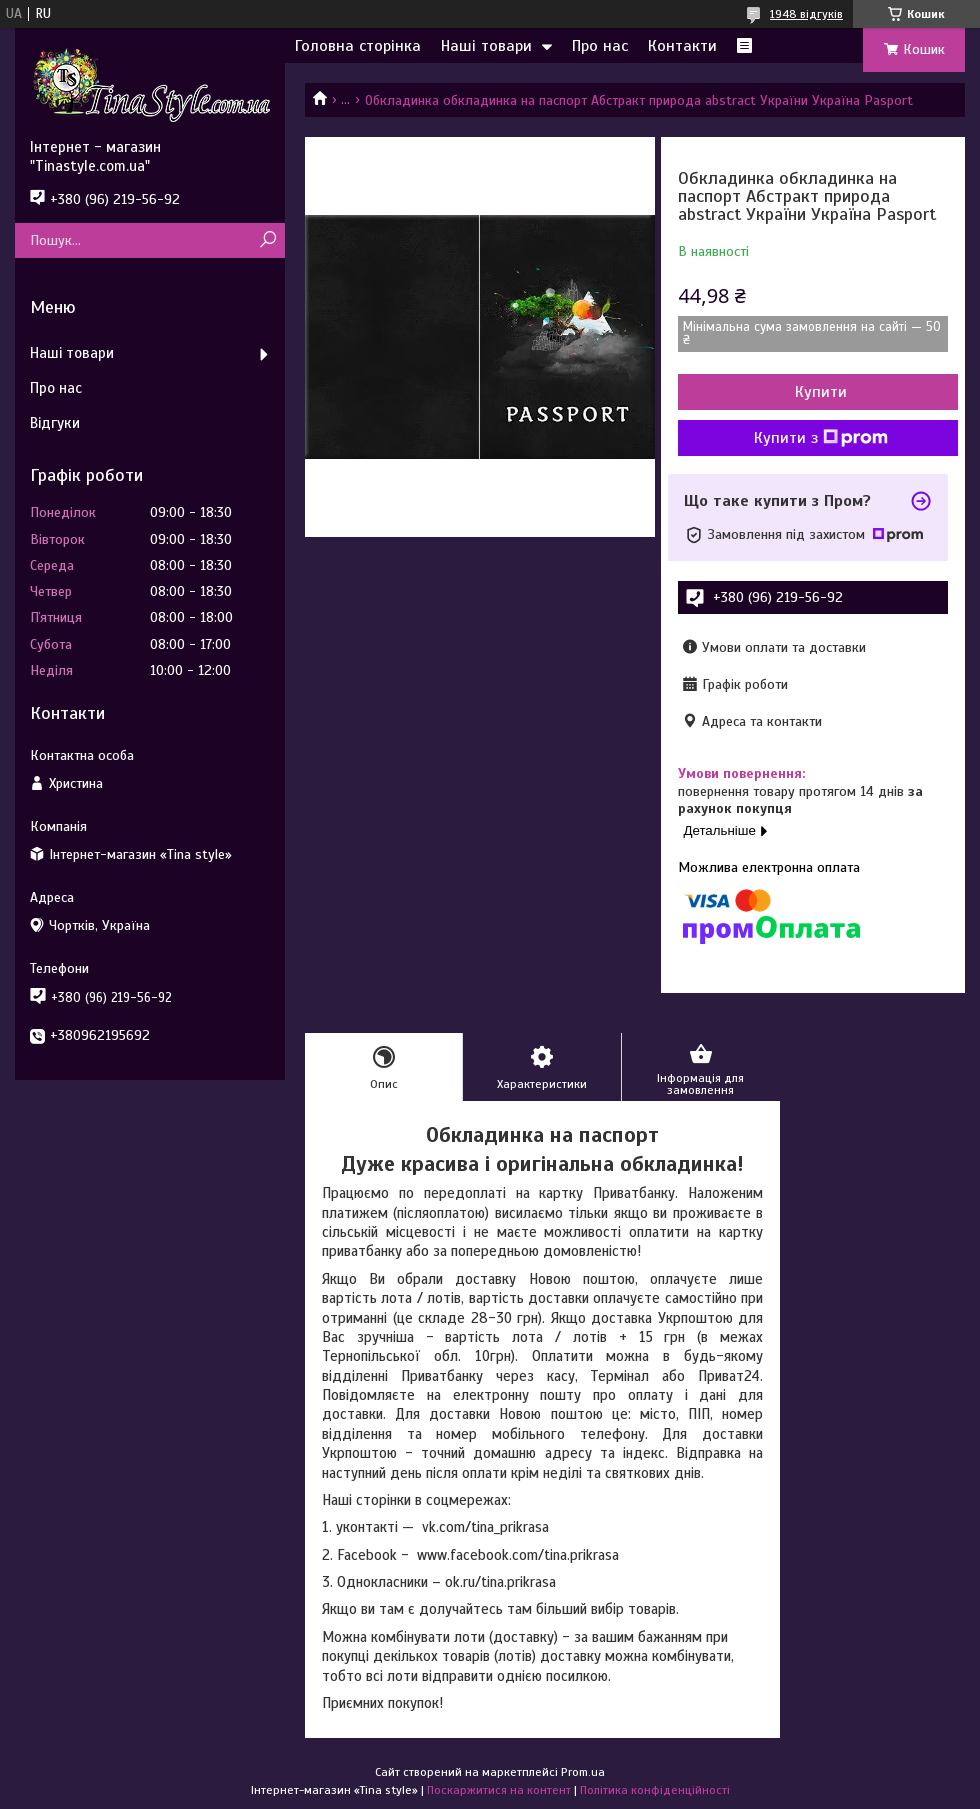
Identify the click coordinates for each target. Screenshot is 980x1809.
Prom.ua (583, 1772)
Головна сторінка (358, 46)
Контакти (682, 46)
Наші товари (486, 46)
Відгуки (55, 423)
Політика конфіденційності (655, 1790)
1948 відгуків (806, 14)
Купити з (821, 438)
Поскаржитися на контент (499, 1790)
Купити (821, 392)
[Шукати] (267, 240)
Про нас (600, 46)
